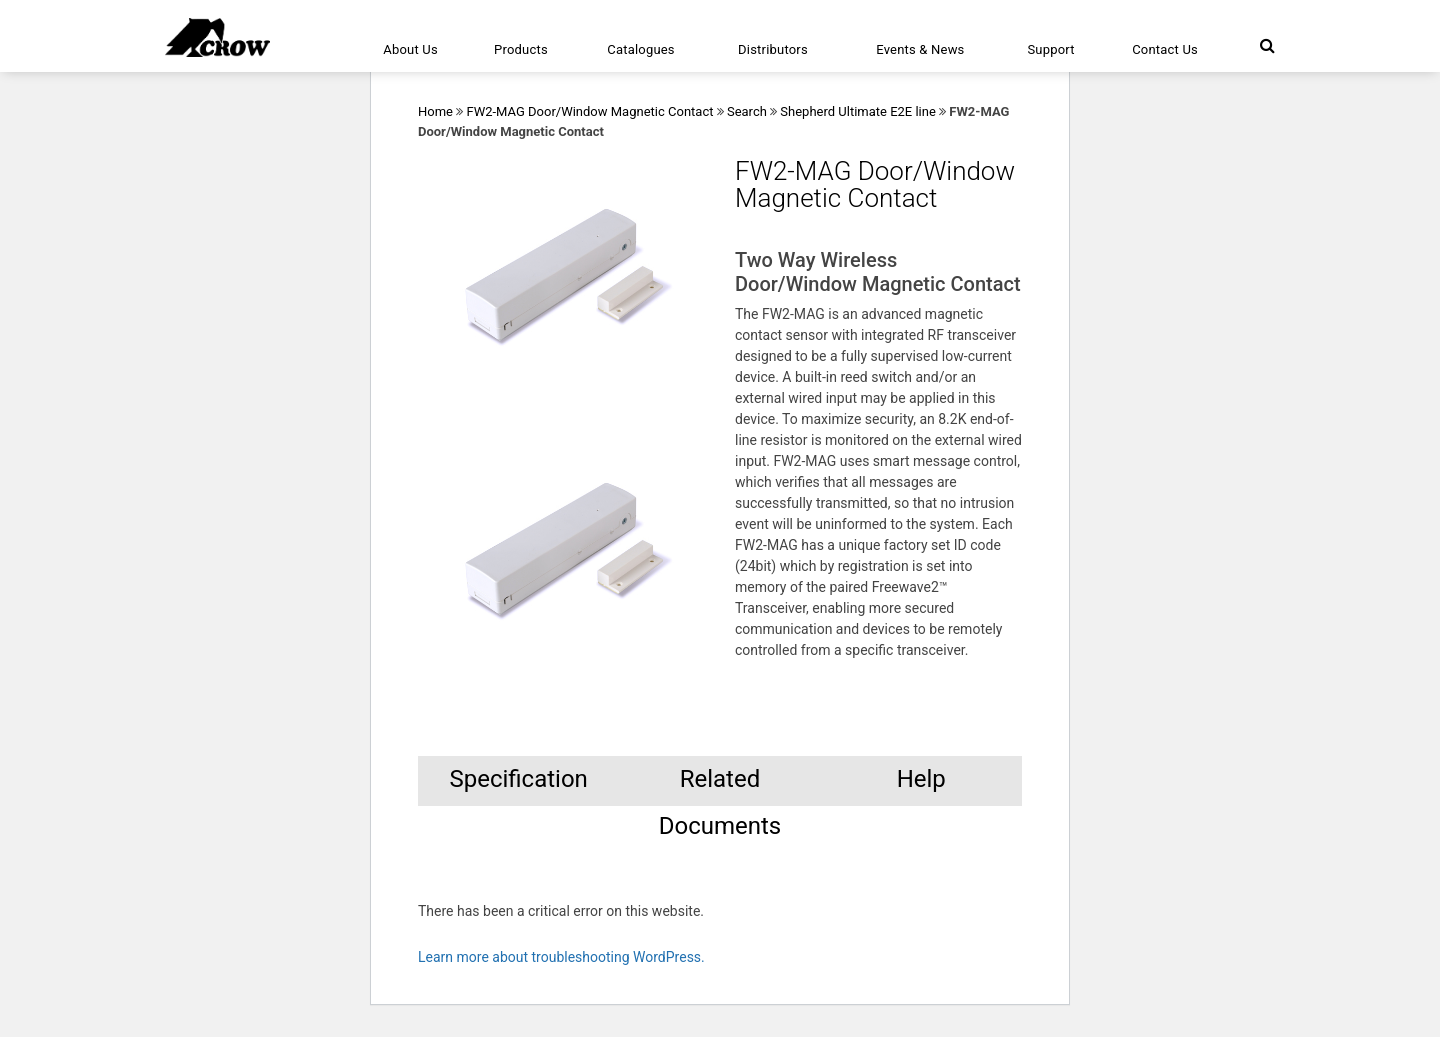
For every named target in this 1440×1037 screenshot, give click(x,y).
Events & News (920, 49)
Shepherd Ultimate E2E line (858, 111)
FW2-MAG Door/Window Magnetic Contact (589, 111)
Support (1050, 49)
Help (921, 779)
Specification (518, 779)
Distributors (773, 49)
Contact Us (1165, 49)
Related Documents (720, 785)
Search (747, 111)
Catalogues (641, 49)
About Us (410, 49)
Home (435, 111)
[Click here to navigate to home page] (217, 37)
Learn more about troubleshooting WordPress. (561, 957)
